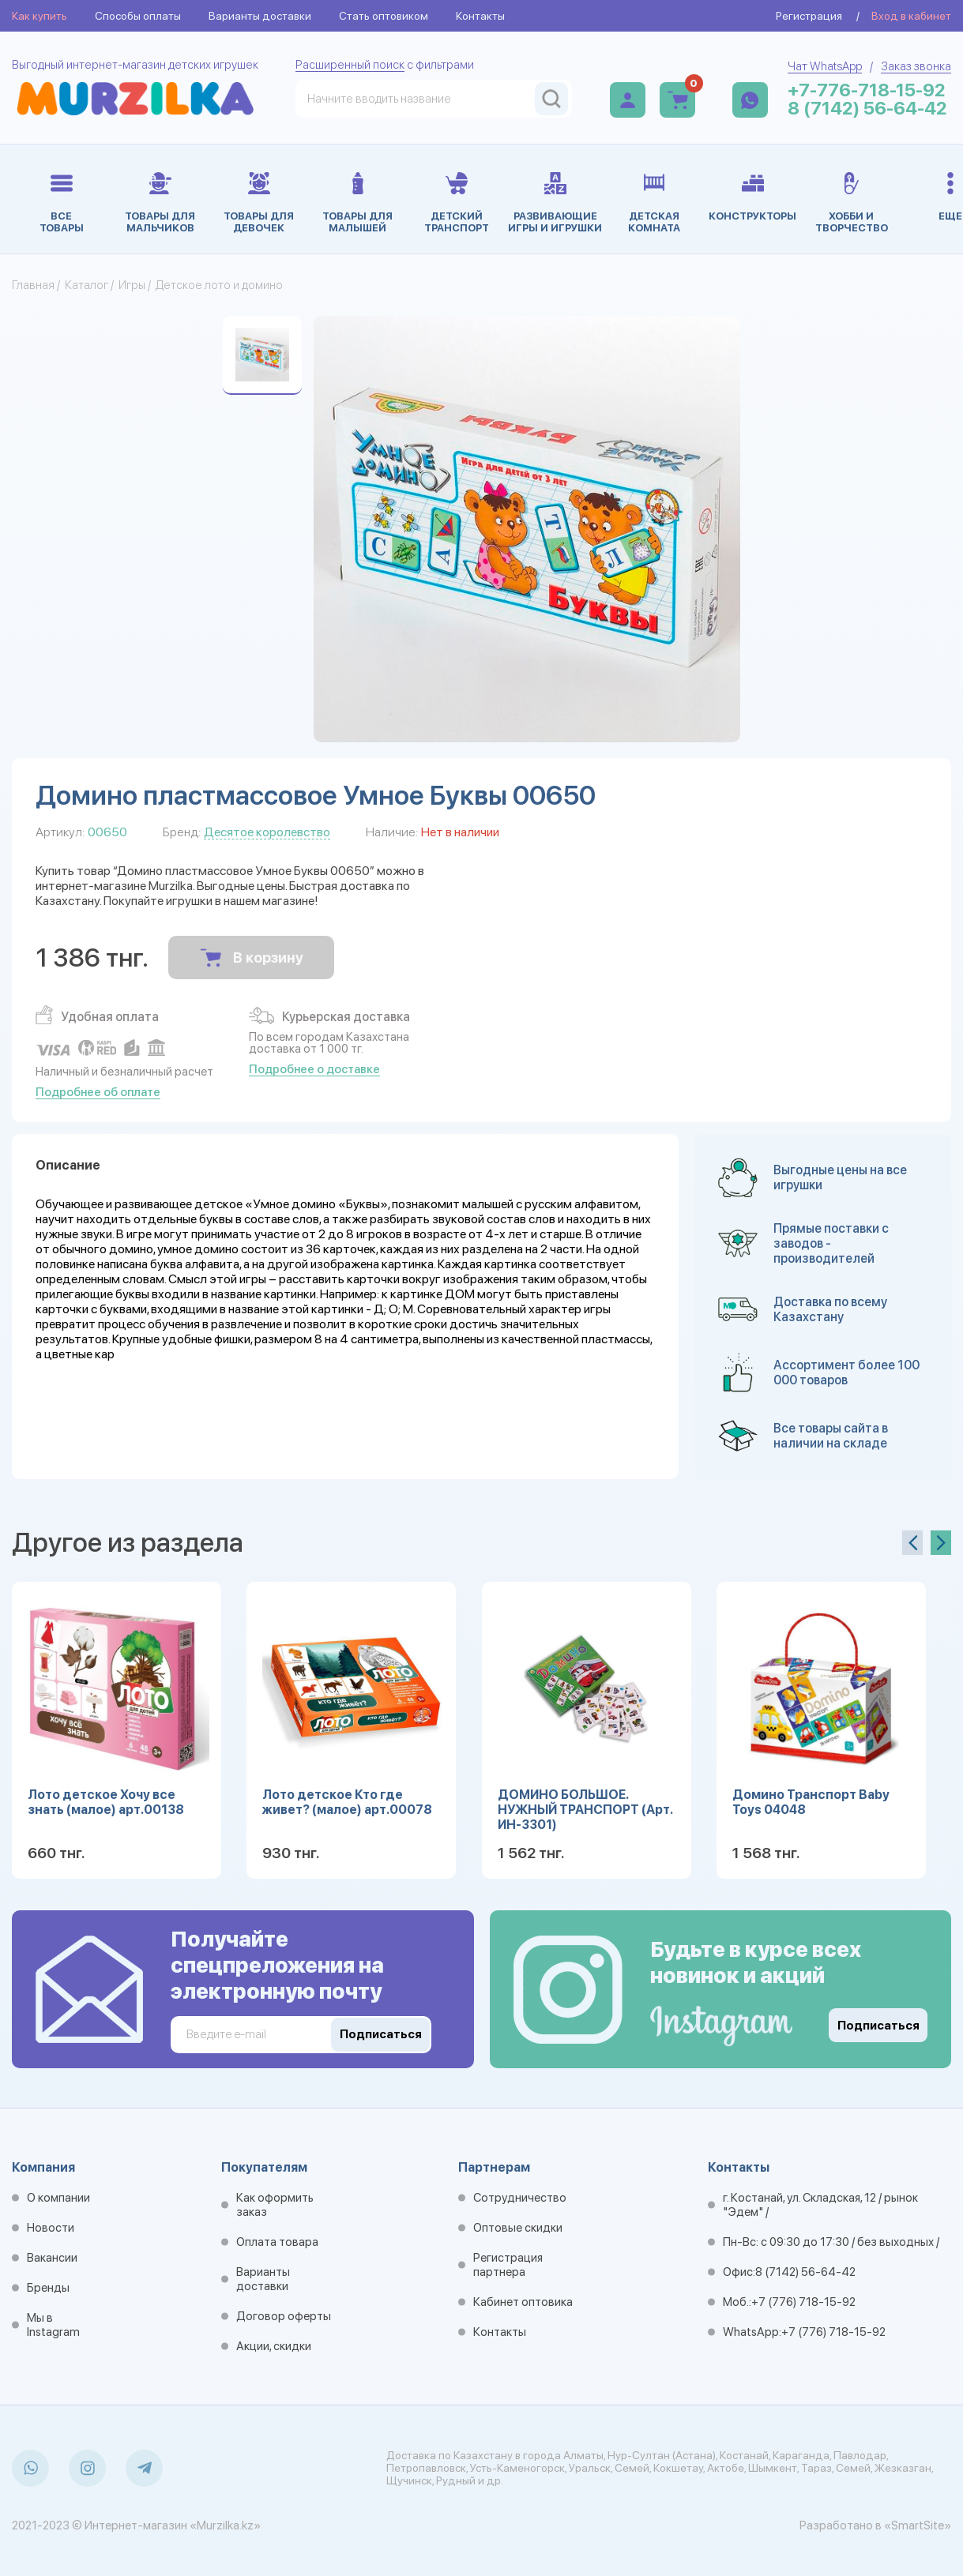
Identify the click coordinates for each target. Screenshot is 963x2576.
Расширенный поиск (349, 65)
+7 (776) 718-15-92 (803, 2302)
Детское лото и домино (219, 285)
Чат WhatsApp (825, 66)
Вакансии (52, 2258)
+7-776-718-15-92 (867, 90)
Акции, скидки (273, 2346)
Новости (50, 2228)
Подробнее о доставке (314, 1069)
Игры (131, 285)
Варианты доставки (260, 15)
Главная (33, 285)
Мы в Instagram (53, 2325)
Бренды (48, 2288)
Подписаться (878, 2025)
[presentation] (912, 1542)
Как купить (39, 15)
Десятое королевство (267, 831)
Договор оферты (283, 2316)
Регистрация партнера (508, 2265)
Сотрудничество (519, 2198)
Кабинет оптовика (523, 2302)
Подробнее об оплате (98, 1092)
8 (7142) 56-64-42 (867, 109)
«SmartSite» (917, 2525)
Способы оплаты (138, 15)
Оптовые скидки (517, 2228)
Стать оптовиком (383, 15)
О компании (58, 2198)
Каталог (86, 285)
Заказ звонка (916, 66)
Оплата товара (277, 2242)
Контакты (480, 15)
